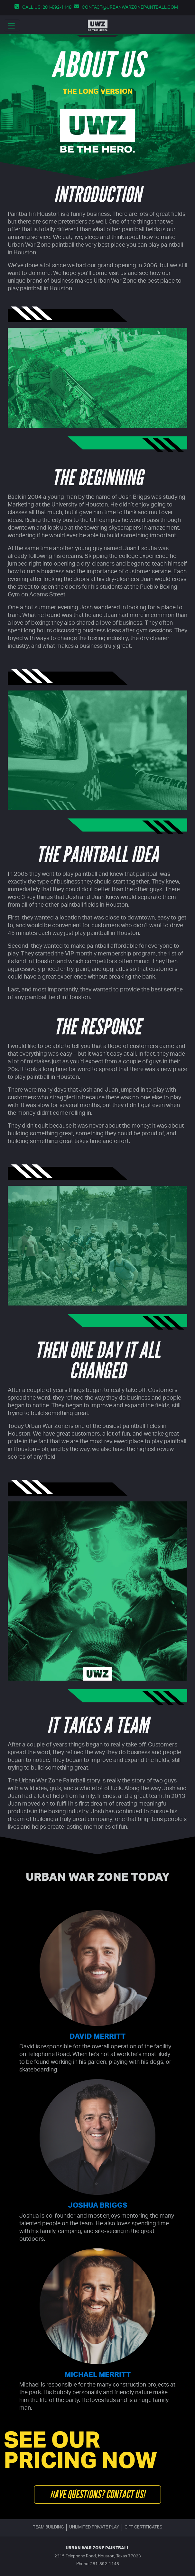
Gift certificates (143, 2528)
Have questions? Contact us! (97, 2494)
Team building (48, 2528)
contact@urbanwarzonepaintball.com (130, 7)
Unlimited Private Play (94, 2528)
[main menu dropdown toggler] (12, 25)
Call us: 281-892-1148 (46, 7)
